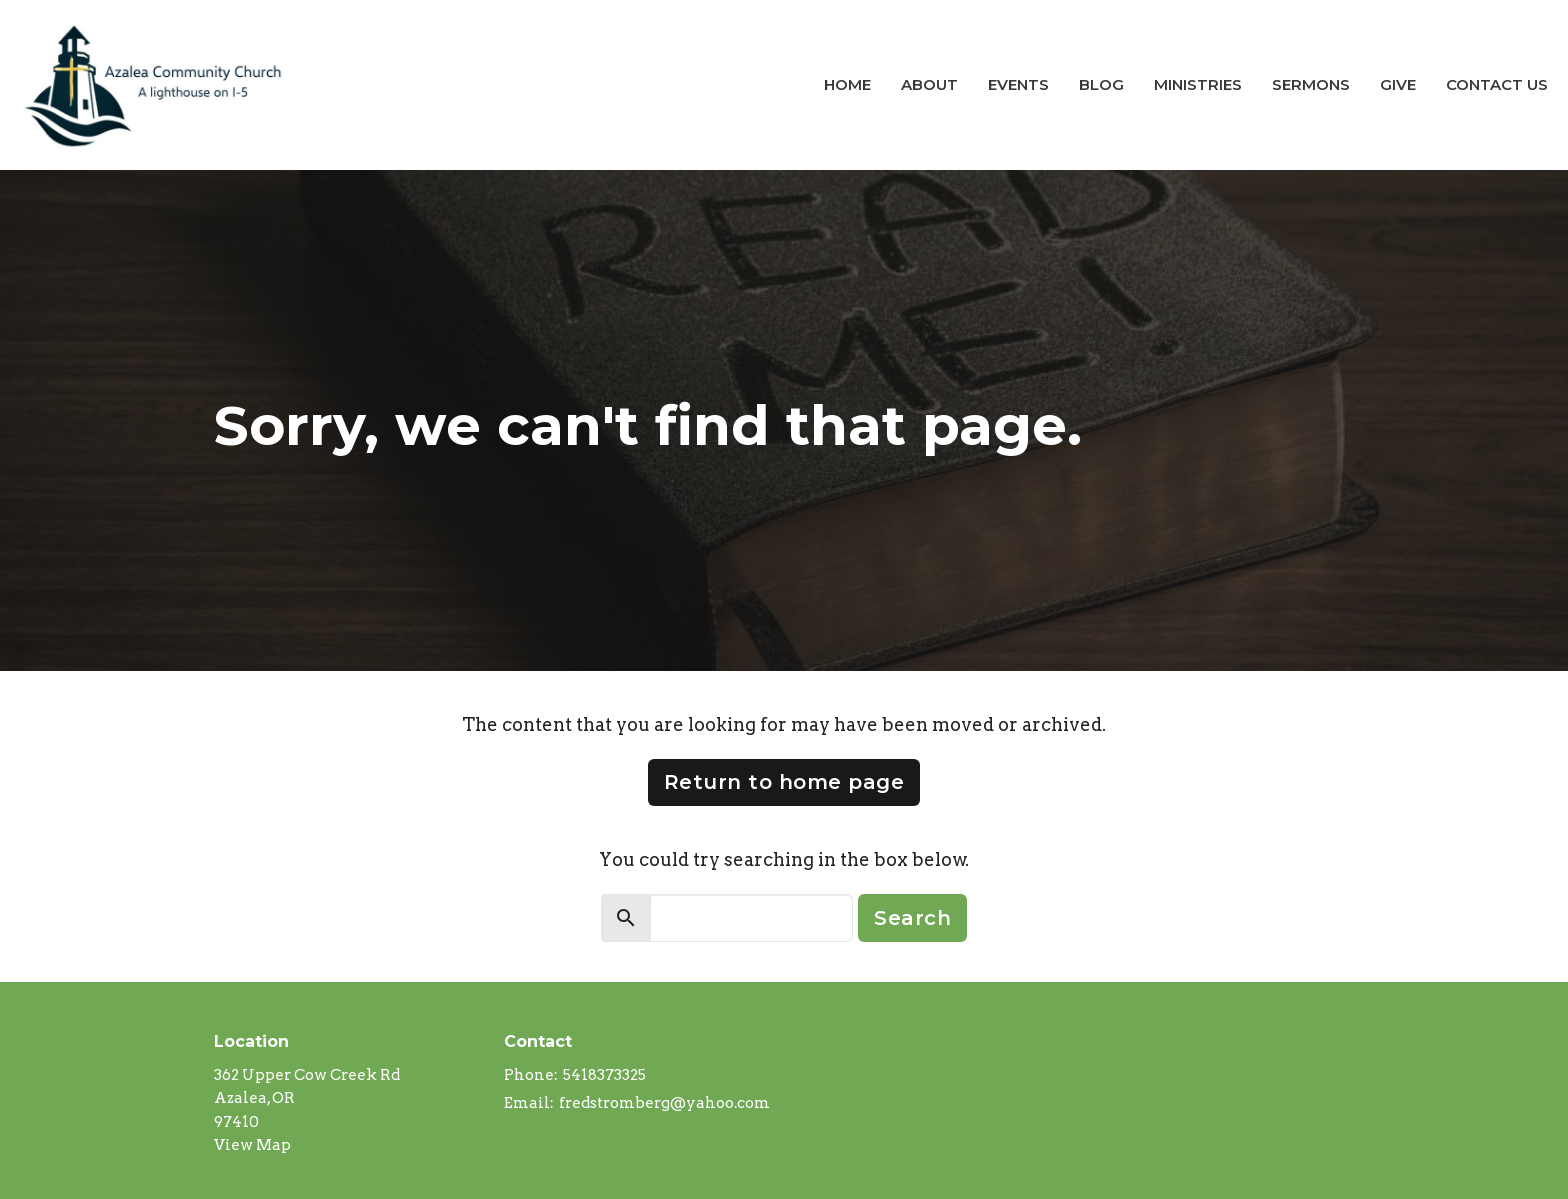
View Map (252, 1145)
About (929, 84)
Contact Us (1497, 84)
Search (912, 918)
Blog (1101, 84)
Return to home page (784, 782)
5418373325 (604, 1075)
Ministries (1198, 84)
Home (847, 84)
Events (1018, 84)
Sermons (1311, 84)
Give (1398, 84)
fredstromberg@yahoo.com (664, 1103)
